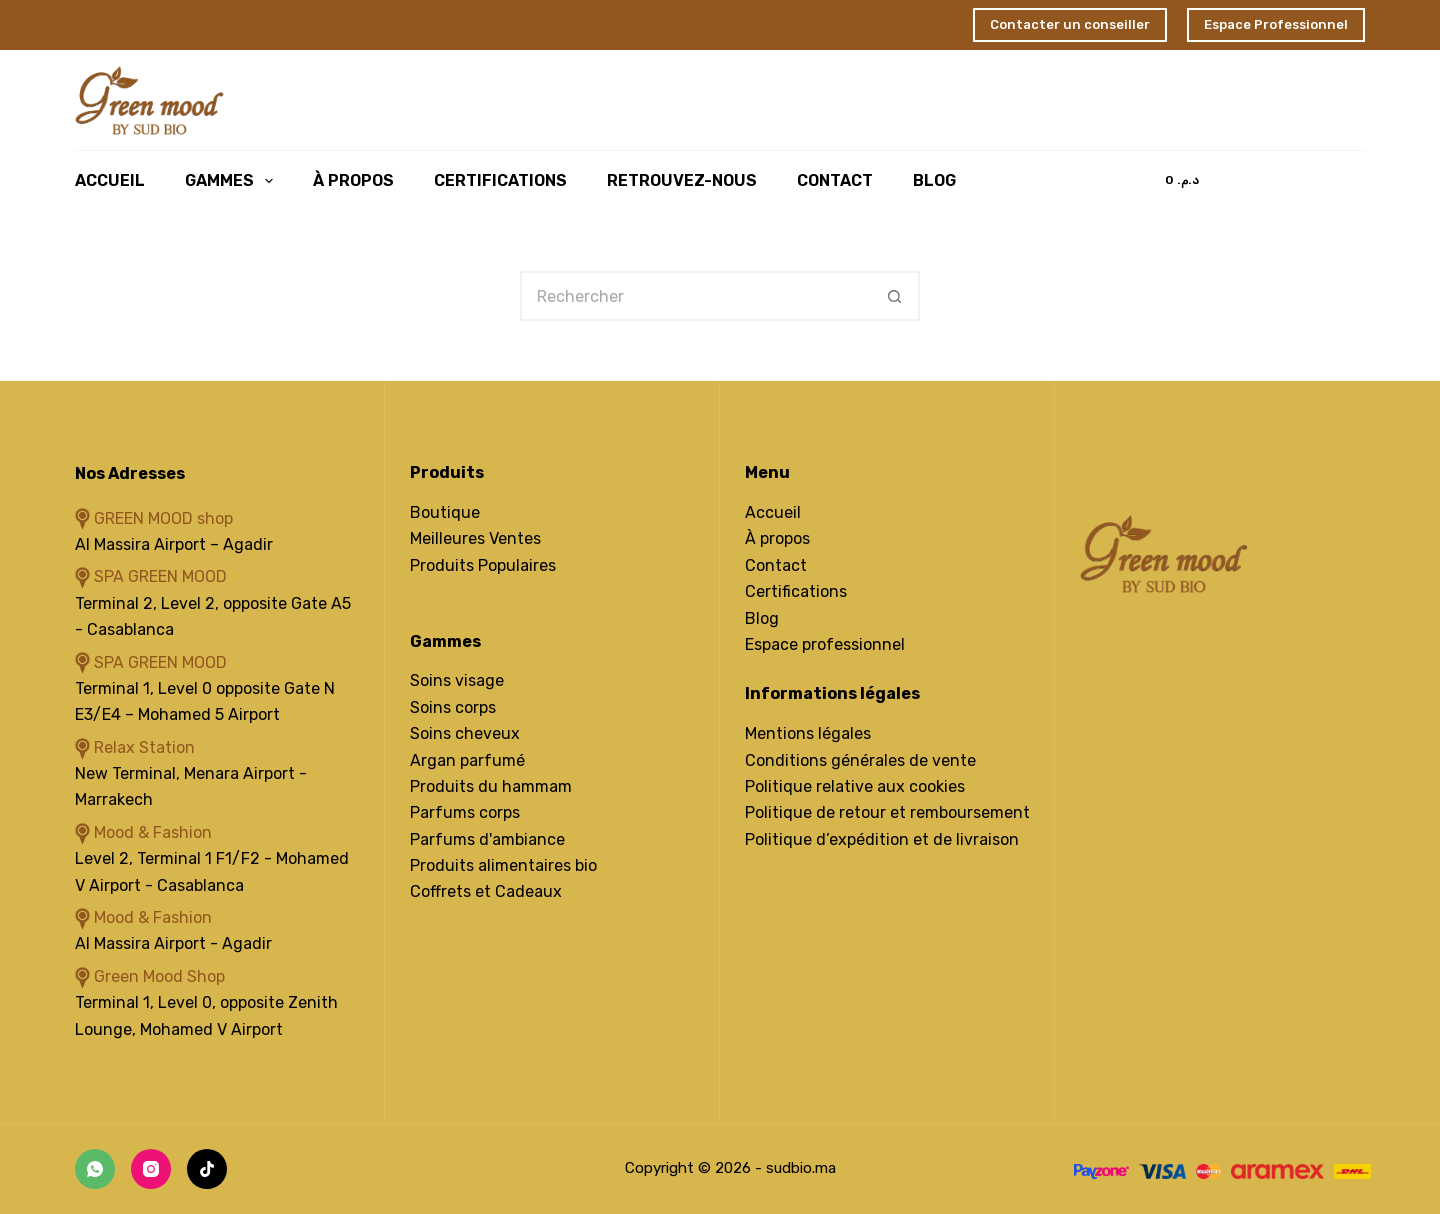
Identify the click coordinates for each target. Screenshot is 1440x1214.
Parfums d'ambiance (487, 839)
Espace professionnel (825, 644)
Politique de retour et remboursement (887, 812)
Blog (934, 180)
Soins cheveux (465, 733)
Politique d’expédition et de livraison (882, 839)
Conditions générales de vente (860, 760)
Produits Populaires (483, 565)
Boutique (445, 512)
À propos (777, 538)
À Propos (353, 180)
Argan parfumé (467, 760)
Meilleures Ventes (475, 538)
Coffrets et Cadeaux (486, 891)
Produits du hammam (491, 786)
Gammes (233, 181)
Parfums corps (465, 812)
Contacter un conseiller (1070, 24)
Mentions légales (808, 733)
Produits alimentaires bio (503, 865)
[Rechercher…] (695, 296)
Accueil (110, 180)
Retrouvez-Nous (682, 180)
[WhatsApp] (95, 1169)
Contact (835, 180)
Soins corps (453, 707)
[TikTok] (207, 1169)
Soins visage (457, 680)
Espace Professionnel (1276, 24)
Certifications (500, 180)
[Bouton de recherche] (895, 296)
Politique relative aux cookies (855, 786)
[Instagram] (151, 1169)
